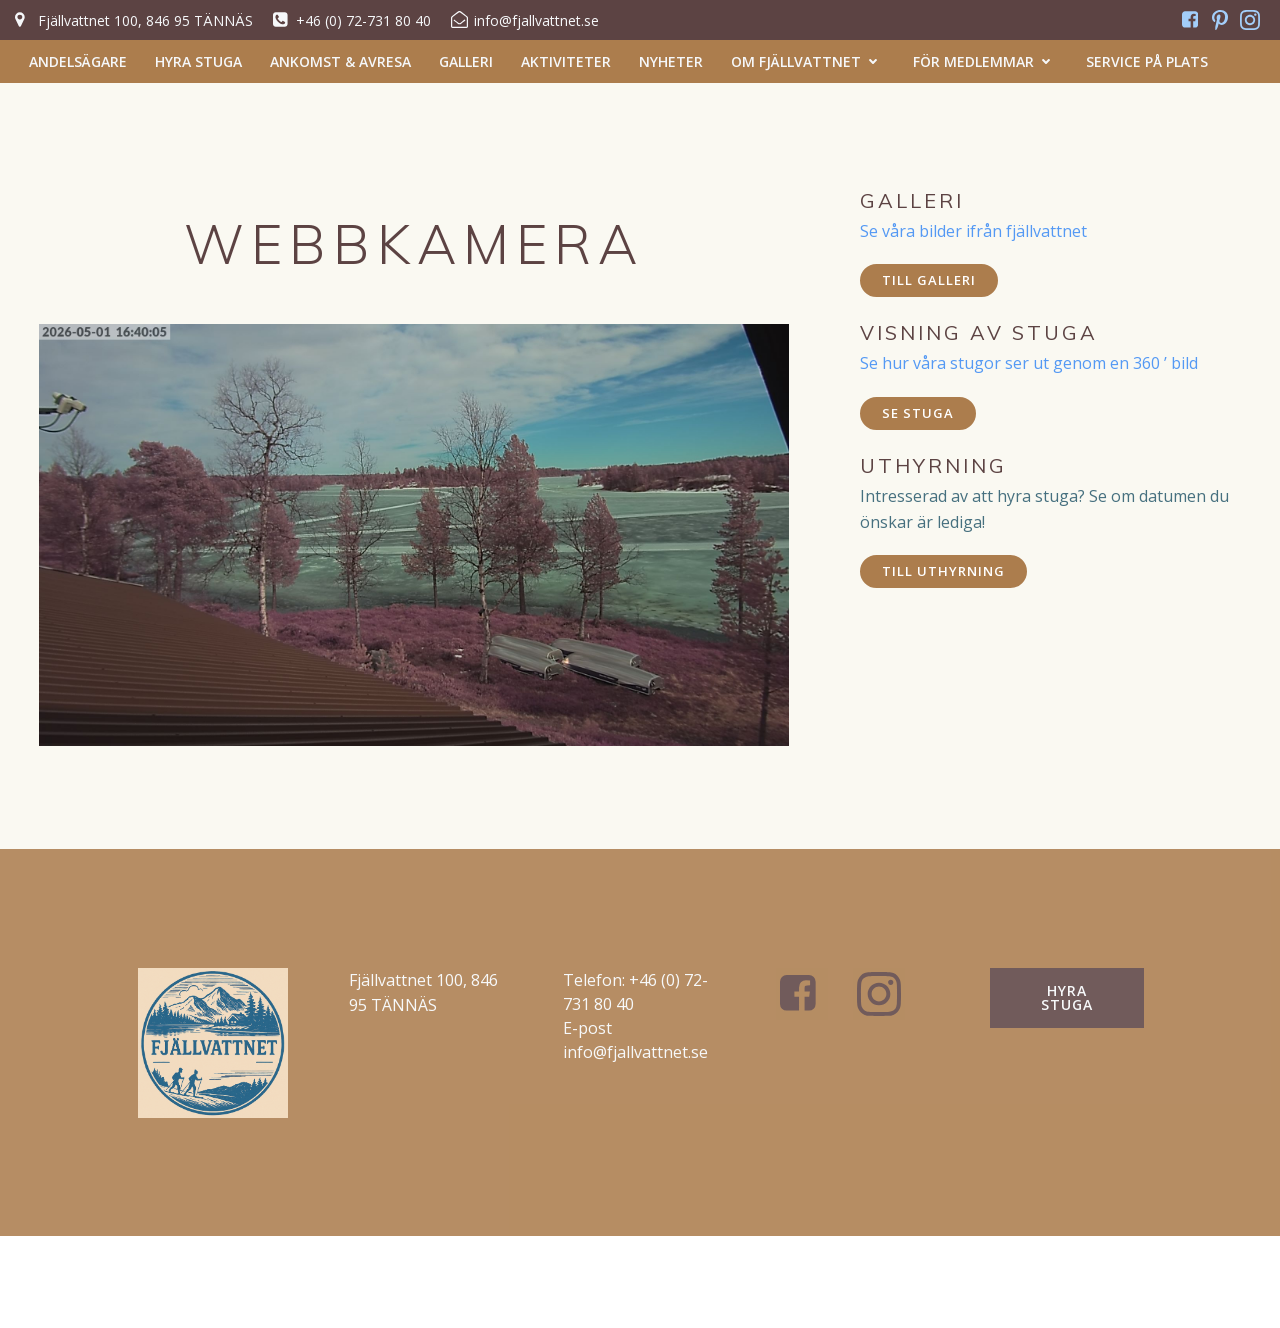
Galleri (466, 61)
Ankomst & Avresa (340, 61)
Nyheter (671, 61)
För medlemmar (985, 61)
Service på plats (1147, 61)
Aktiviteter (566, 61)
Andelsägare (78, 61)
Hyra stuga (198, 61)
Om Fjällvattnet (808, 61)
